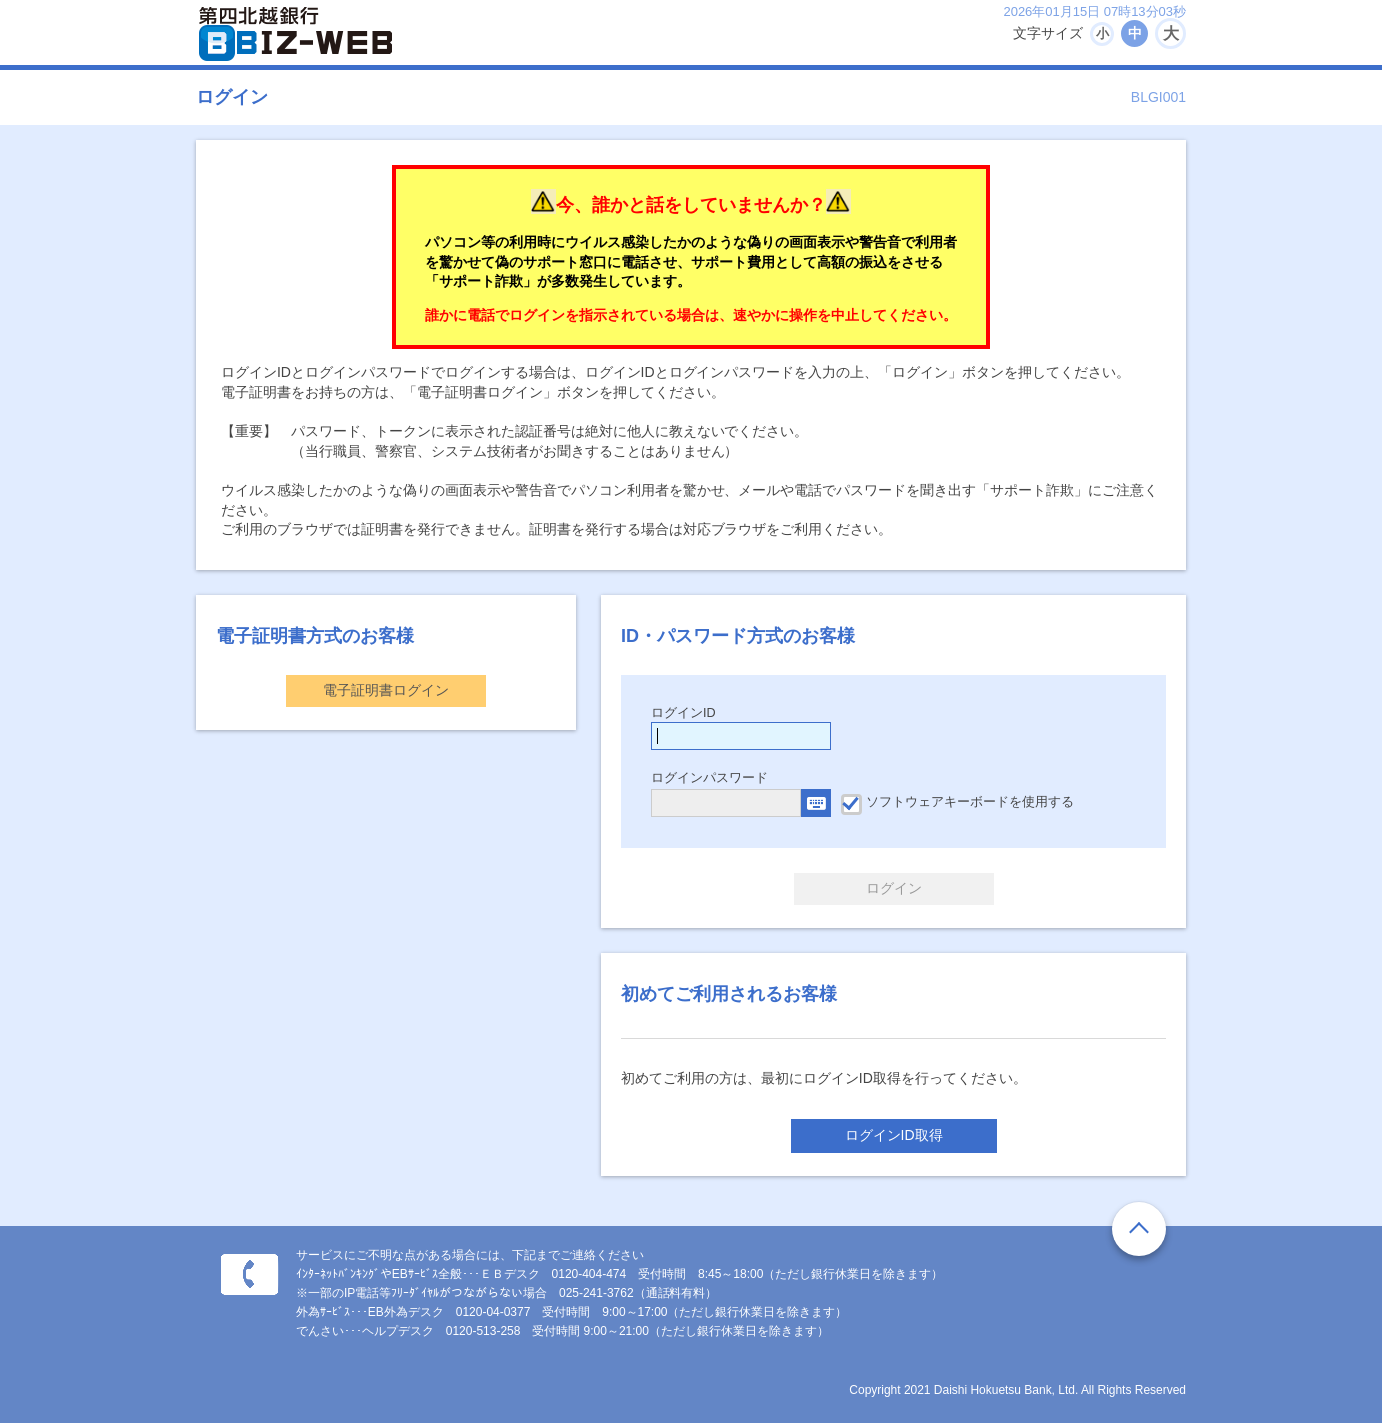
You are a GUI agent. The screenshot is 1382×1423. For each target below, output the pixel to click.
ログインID (683, 713)
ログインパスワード (709, 778)
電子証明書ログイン (386, 690)
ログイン (894, 888)
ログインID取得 (894, 1135)
